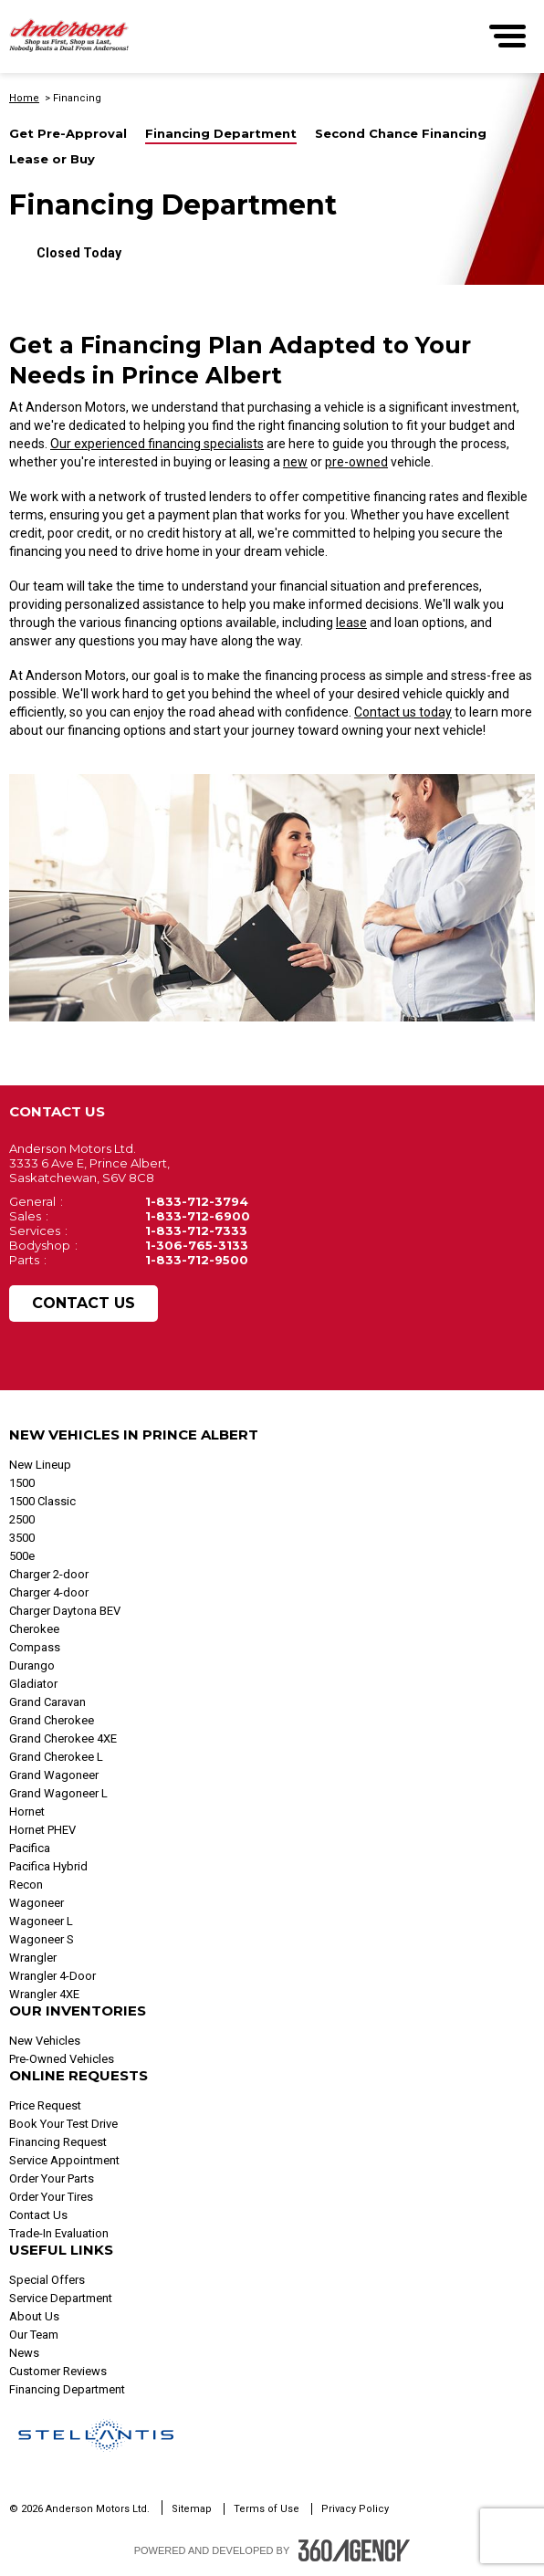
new (295, 462)
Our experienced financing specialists (157, 443)
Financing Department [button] (221, 134)
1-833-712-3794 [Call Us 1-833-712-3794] (196, 1201)
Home (24, 98)
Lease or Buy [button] (52, 159)
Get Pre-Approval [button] (68, 134)
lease (351, 622)
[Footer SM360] (354, 2550)
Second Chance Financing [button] (400, 134)
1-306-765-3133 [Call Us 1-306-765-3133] (196, 1245)
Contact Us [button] (83, 1303)
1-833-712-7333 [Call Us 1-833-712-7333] (196, 1230)
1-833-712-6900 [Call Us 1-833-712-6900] (197, 1216)
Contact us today (403, 712)
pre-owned (356, 462)
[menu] (507, 36)
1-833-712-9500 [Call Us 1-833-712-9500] (196, 1259)
